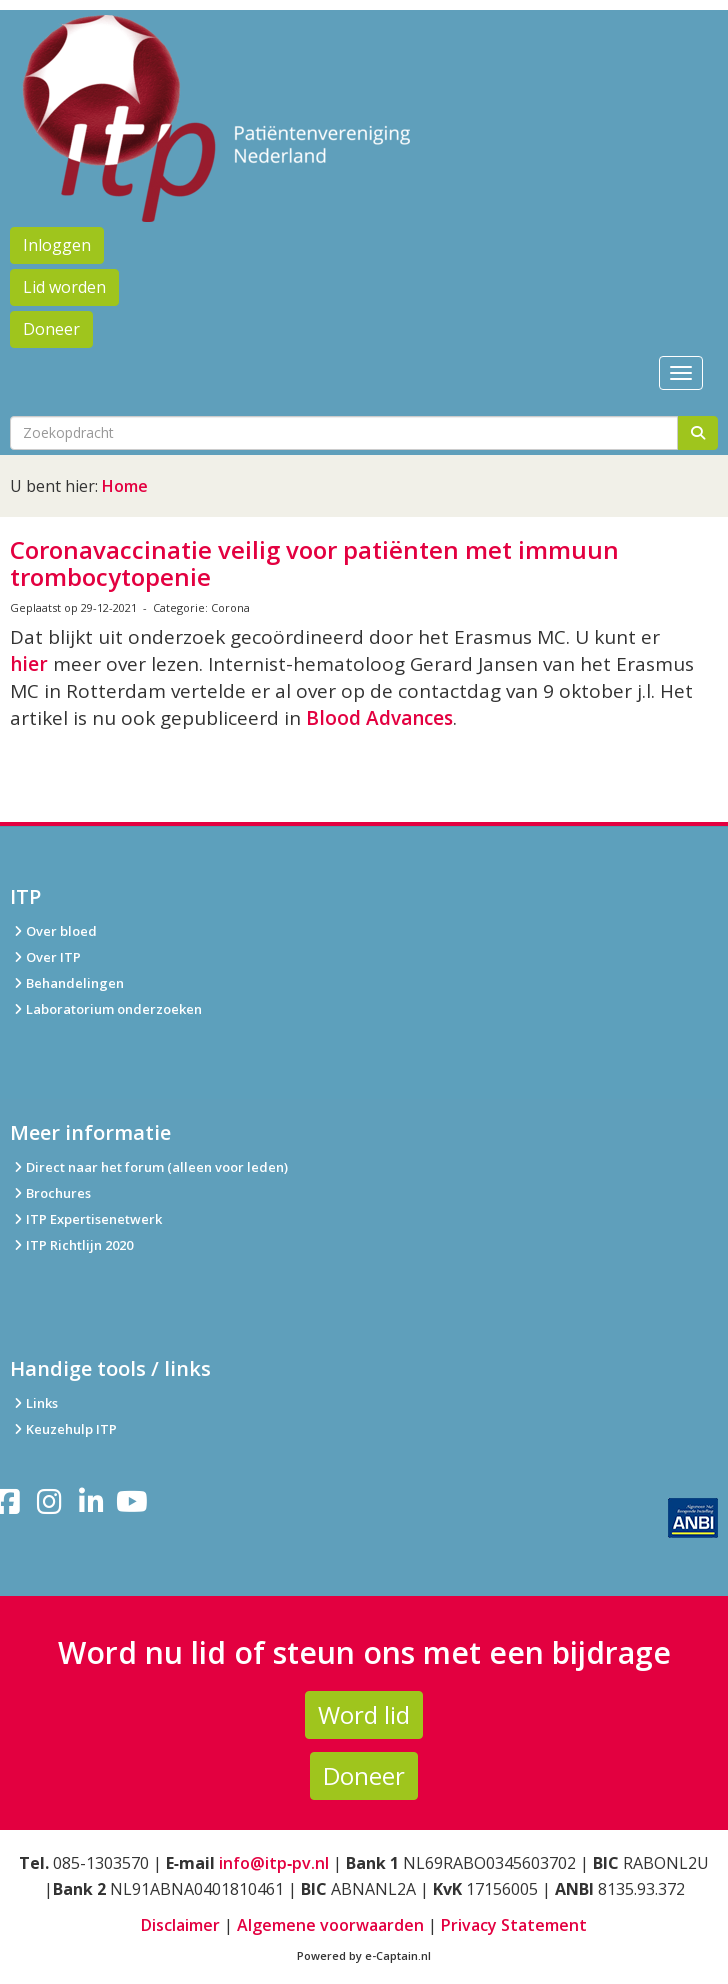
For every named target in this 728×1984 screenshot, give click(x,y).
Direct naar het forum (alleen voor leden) (149, 1167)
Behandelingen (67, 983)
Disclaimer (180, 1925)
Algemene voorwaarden (330, 1925)
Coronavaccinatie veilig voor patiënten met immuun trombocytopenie (314, 562)
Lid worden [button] (64, 287)
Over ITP (45, 957)
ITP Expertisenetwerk (86, 1219)
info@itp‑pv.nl (274, 1863)
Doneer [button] (51, 329)
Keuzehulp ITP (71, 1429)
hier (29, 664)
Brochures (50, 1193)
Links (34, 1403)
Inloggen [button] (57, 245)
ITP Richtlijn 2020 (79, 1245)
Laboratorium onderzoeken (106, 1009)
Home (125, 486)
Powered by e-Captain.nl (364, 1955)
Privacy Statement (514, 1925)
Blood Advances (379, 718)
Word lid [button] (364, 1714)
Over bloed (53, 931)
